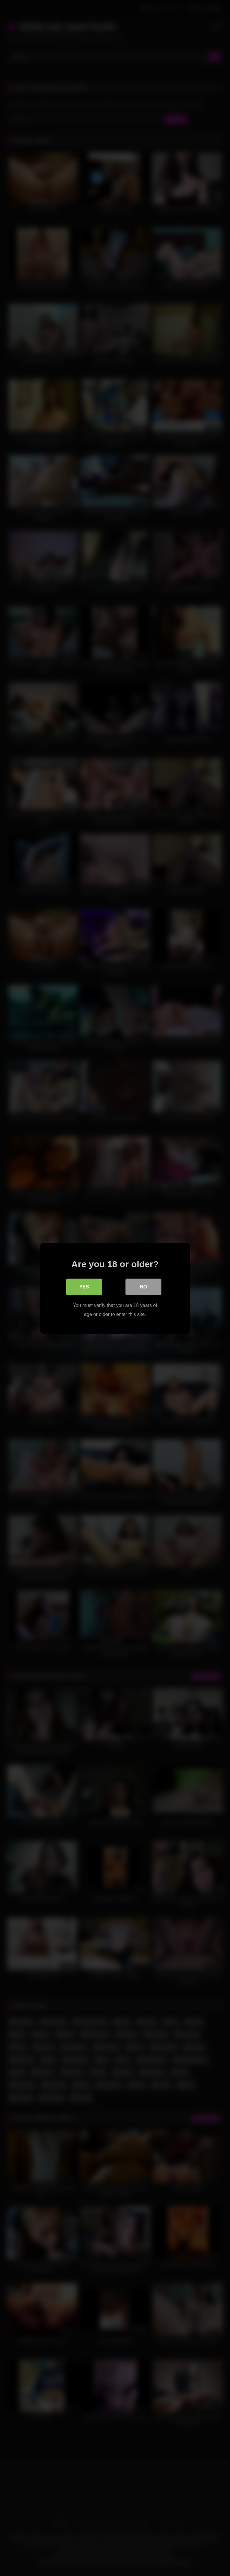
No (143, 1286)
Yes (84, 1286)
